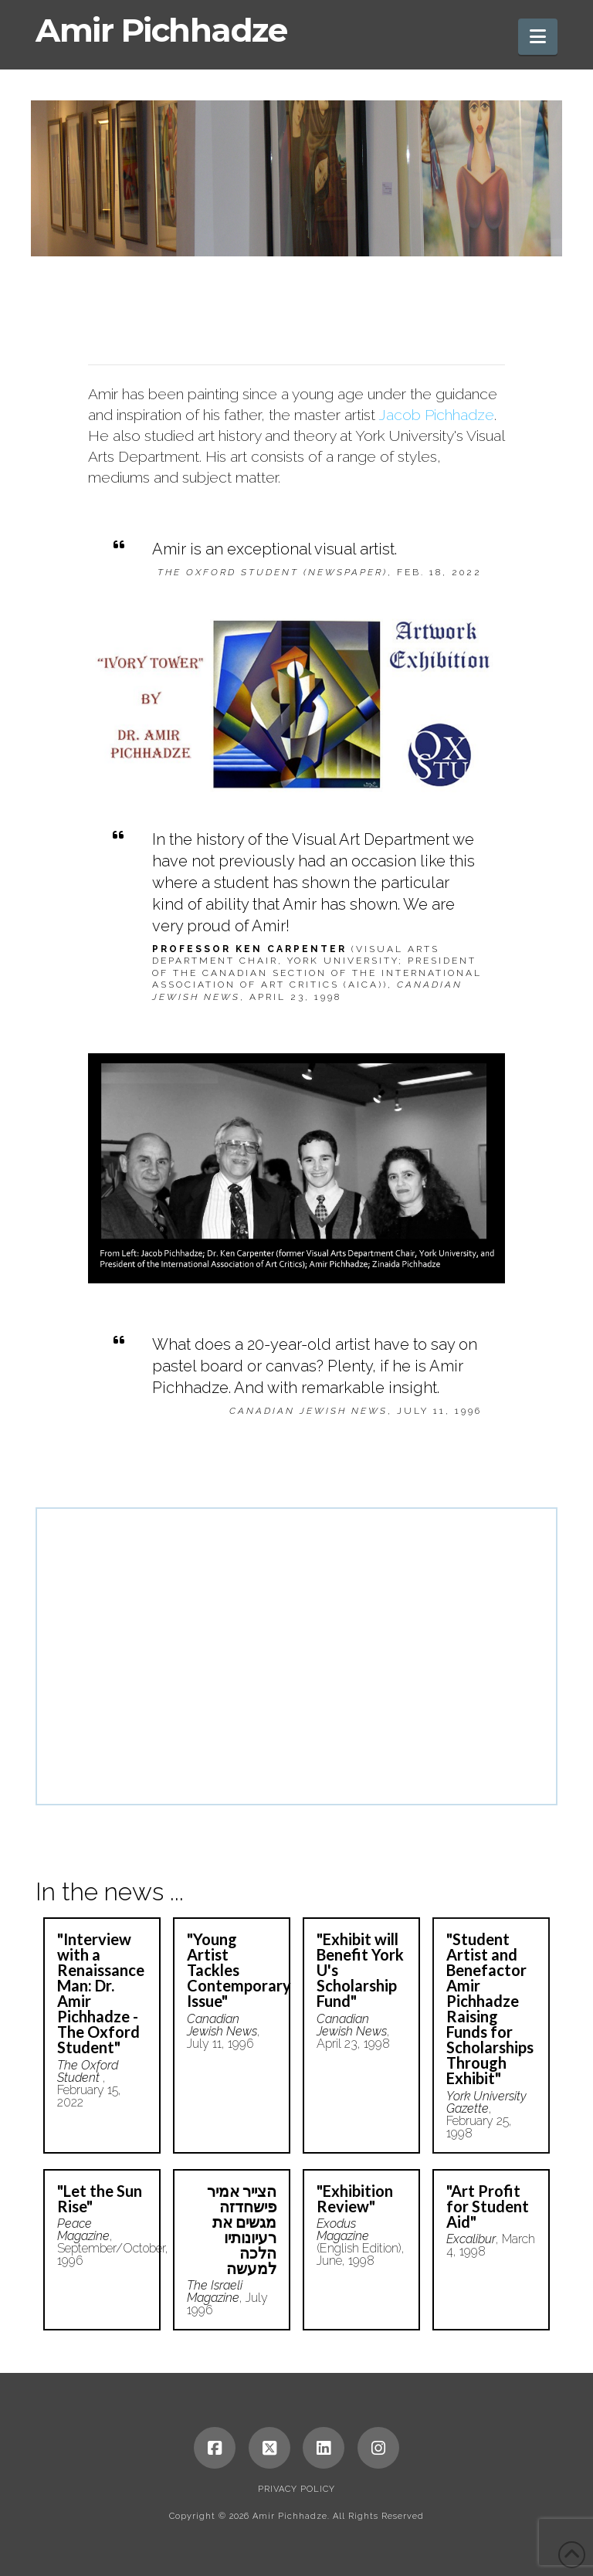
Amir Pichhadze (161, 30)
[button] (537, 37)
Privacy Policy (296, 2489)
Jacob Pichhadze (436, 414)
